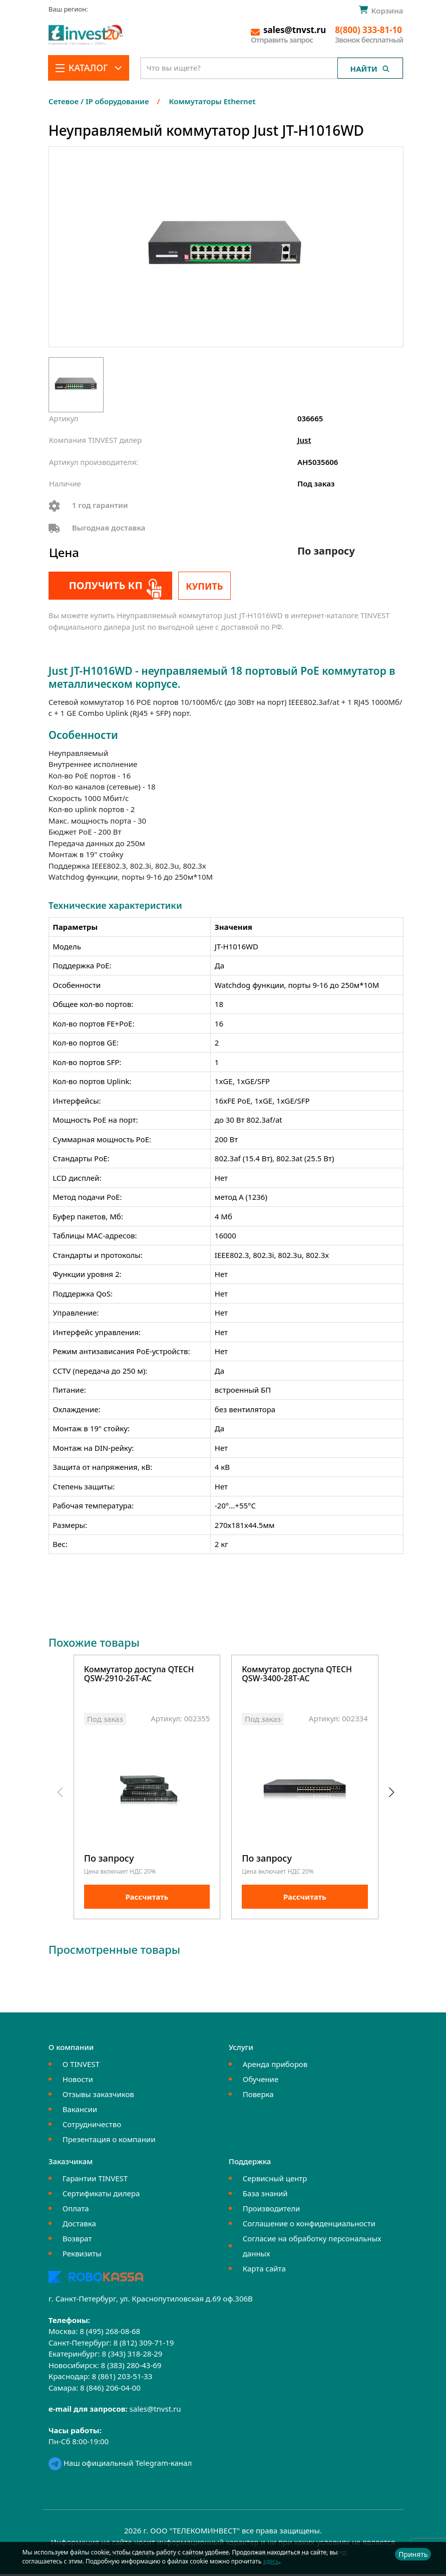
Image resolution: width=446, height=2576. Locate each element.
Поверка (258, 2097)
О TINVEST (81, 2067)
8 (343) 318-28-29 (132, 2356)
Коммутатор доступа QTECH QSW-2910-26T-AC (139, 1674)
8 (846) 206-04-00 (110, 2390)
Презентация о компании (109, 2142)
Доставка (79, 2226)
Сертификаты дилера (101, 2196)
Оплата (76, 2211)
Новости (78, 2082)
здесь (271, 2561)
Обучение (260, 2082)
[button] (391, 1794)
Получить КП (103, 585)
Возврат (77, 2241)
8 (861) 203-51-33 (122, 2379)
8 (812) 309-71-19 (143, 2345)
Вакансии (80, 2112)
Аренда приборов (275, 2067)
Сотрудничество (92, 2127)
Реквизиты (82, 2256)
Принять (412, 2554)
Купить (204, 586)
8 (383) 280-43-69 (131, 2367)
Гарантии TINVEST (95, 2181)
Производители (271, 2211)
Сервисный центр (275, 2181)
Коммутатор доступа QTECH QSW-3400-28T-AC (297, 1674)
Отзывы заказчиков (98, 2097)
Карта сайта (264, 2271)
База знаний (265, 2196)
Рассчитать (147, 1899)
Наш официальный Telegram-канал (120, 2465)
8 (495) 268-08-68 (110, 2334)
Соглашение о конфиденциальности (309, 2226)
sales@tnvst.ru (155, 2411)
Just (304, 440)
